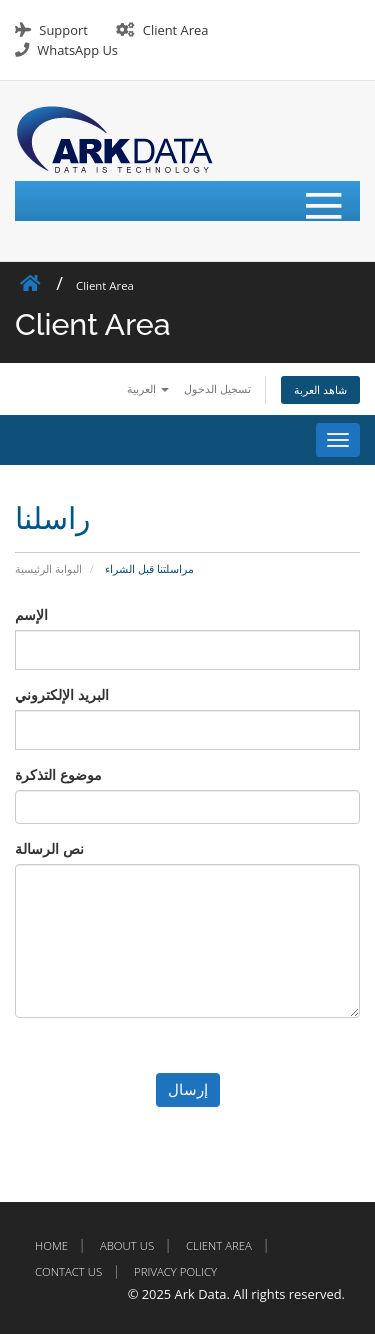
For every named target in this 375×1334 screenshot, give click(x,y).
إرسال (188, 1089)
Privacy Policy (175, 1271)
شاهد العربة (320, 389)
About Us (127, 1245)
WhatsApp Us (77, 50)
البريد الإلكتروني (62, 694)
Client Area (176, 30)
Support (63, 30)
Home (51, 1245)
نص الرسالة (49, 848)
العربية (148, 388)
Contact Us (68, 1271)
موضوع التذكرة (58, 774)
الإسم (31, 614)
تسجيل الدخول (217, 388)
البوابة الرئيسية (48, 568)
